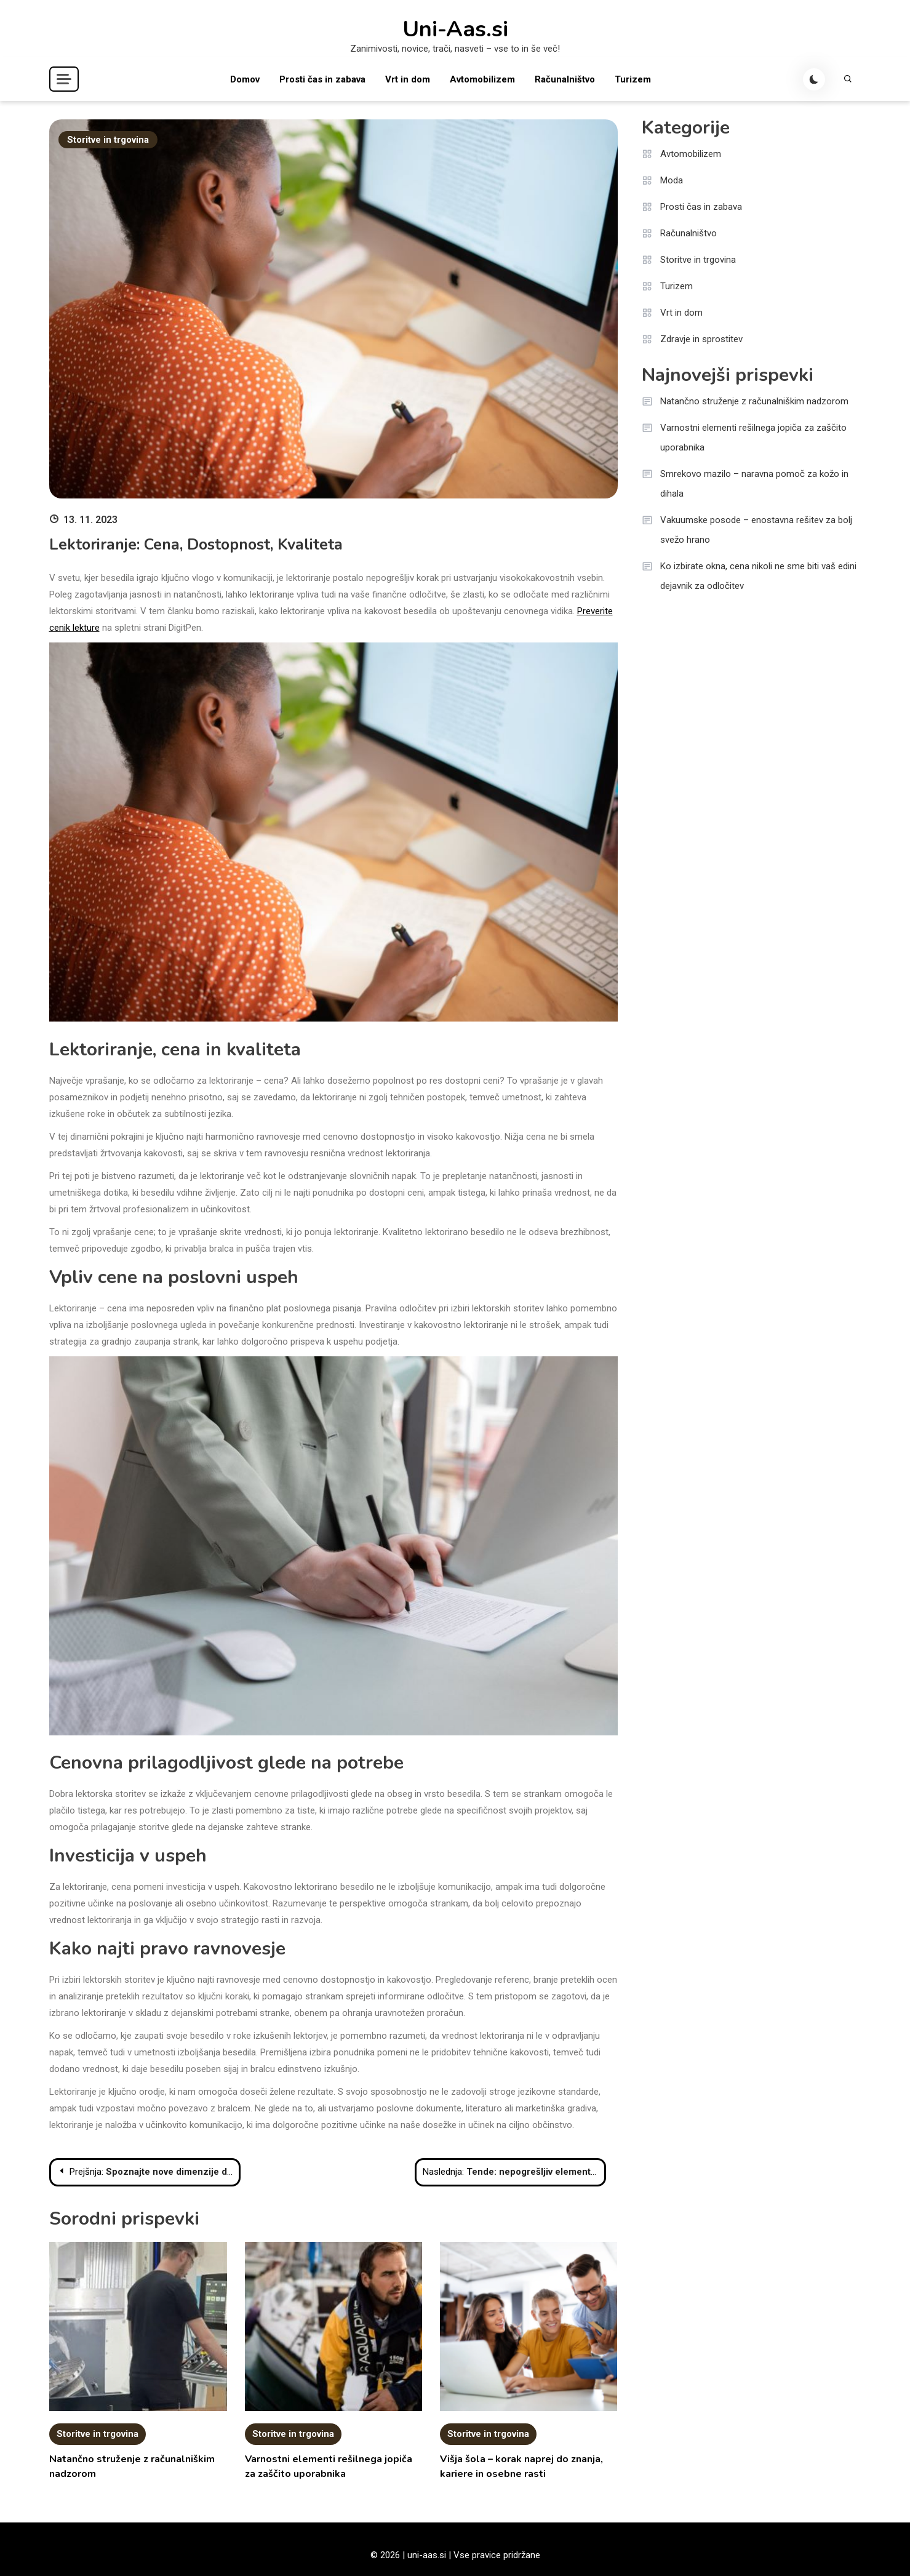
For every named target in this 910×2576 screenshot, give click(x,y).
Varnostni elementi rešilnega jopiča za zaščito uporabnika (753, 437)
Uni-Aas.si (455, 29)
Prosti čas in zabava (322, 79)
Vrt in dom (407, 79)
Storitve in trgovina (108, 139)
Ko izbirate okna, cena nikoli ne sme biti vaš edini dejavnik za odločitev (758, 576)
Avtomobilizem (482, 79)
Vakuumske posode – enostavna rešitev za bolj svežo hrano (756, 529)
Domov (245, 79)
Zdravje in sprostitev (701, 339)
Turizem (633, 79)
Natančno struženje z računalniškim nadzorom (754, 401)
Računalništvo (565, 79)
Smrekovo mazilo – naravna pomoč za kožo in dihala (754, 483)
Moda (671, 180)
